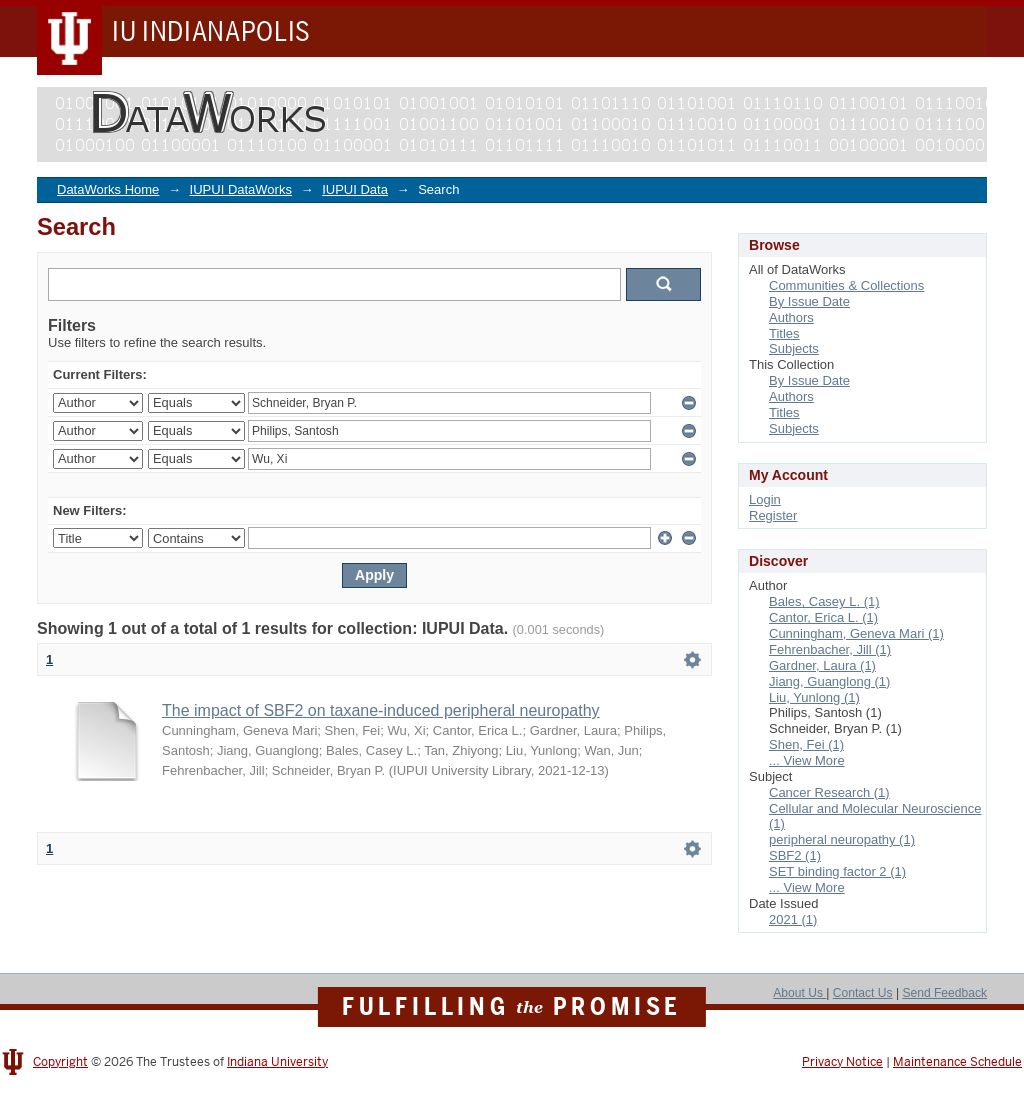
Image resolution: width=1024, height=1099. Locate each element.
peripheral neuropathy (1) (842, 839)
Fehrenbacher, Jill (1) (830, 649)
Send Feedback (944, 993)
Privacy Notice (842, 1062)
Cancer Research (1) (829, 792)
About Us (799, 993)
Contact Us (863, 993)
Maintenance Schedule (957, 1062)
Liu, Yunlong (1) (814, 697)
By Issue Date (809, 301)
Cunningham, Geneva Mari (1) (856, 633)
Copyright (60, 1062)
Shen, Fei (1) (806, 744)
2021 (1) (793, 919)
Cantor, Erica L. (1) (823, 617)
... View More (807, 760)
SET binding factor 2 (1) (837, 871)
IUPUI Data (355, 189)
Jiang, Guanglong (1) (829, 681)
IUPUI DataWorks (241, 189)
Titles (784, 333)
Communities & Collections (846, 285)
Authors (791, 317)
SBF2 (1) (795, 855)
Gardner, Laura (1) (822, 665)
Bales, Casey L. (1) (824, 601)
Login (765, 499)
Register (773, 515)
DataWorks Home (108, 189)
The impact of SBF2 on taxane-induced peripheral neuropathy (381, 710)
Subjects (794, 348)
